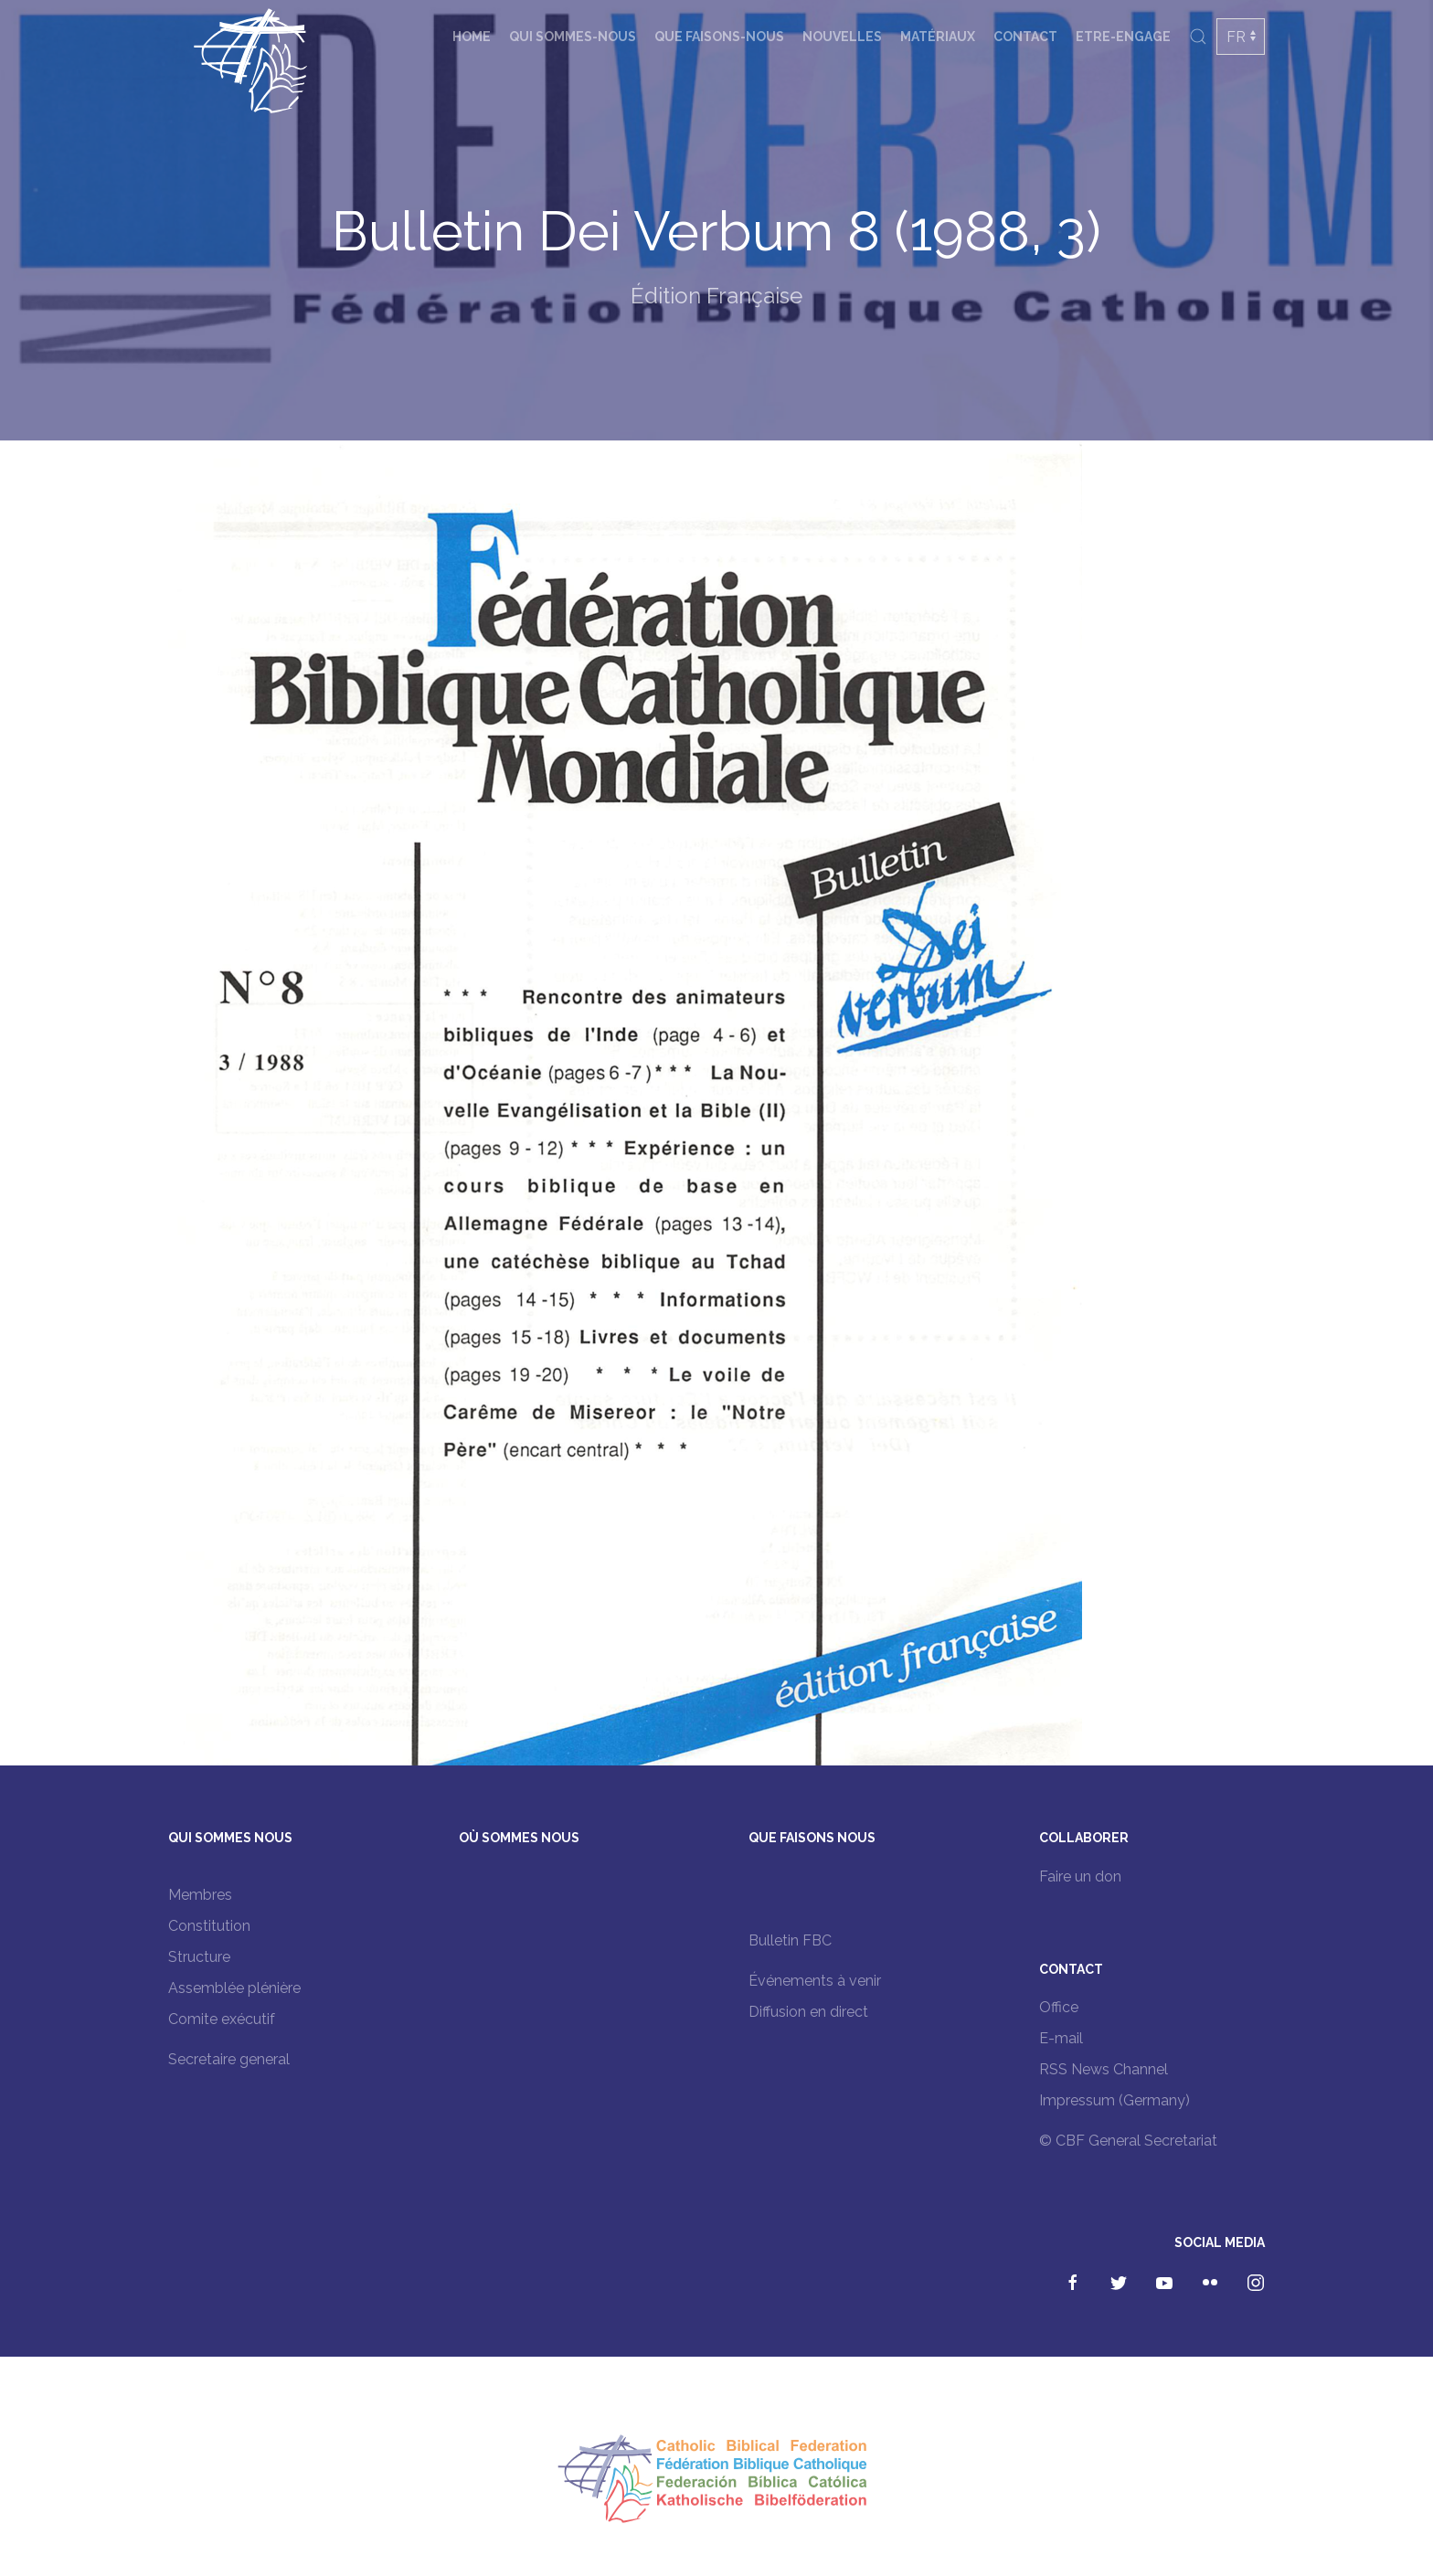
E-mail (1061, 2038)
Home (471, 36)
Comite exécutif (221, 2019)
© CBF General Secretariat (1128, 2140)
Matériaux (937, 36)
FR (1236, 37)
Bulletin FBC (790, 1940)
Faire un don (1080, 1876)
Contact (1025, 36)
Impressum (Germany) (1114, 2100)
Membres (200, 1894)
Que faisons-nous (719, 36)
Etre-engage (1123, 36)
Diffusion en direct (808, 2011)
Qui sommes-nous (572, 36)
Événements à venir (814, 1980)
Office (1058, 2007)
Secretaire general (229, 2059)
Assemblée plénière (234, 1988)
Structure (199, 1957)
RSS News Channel (1103, 2069)
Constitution (209, 1926)
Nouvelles (842, 36)
